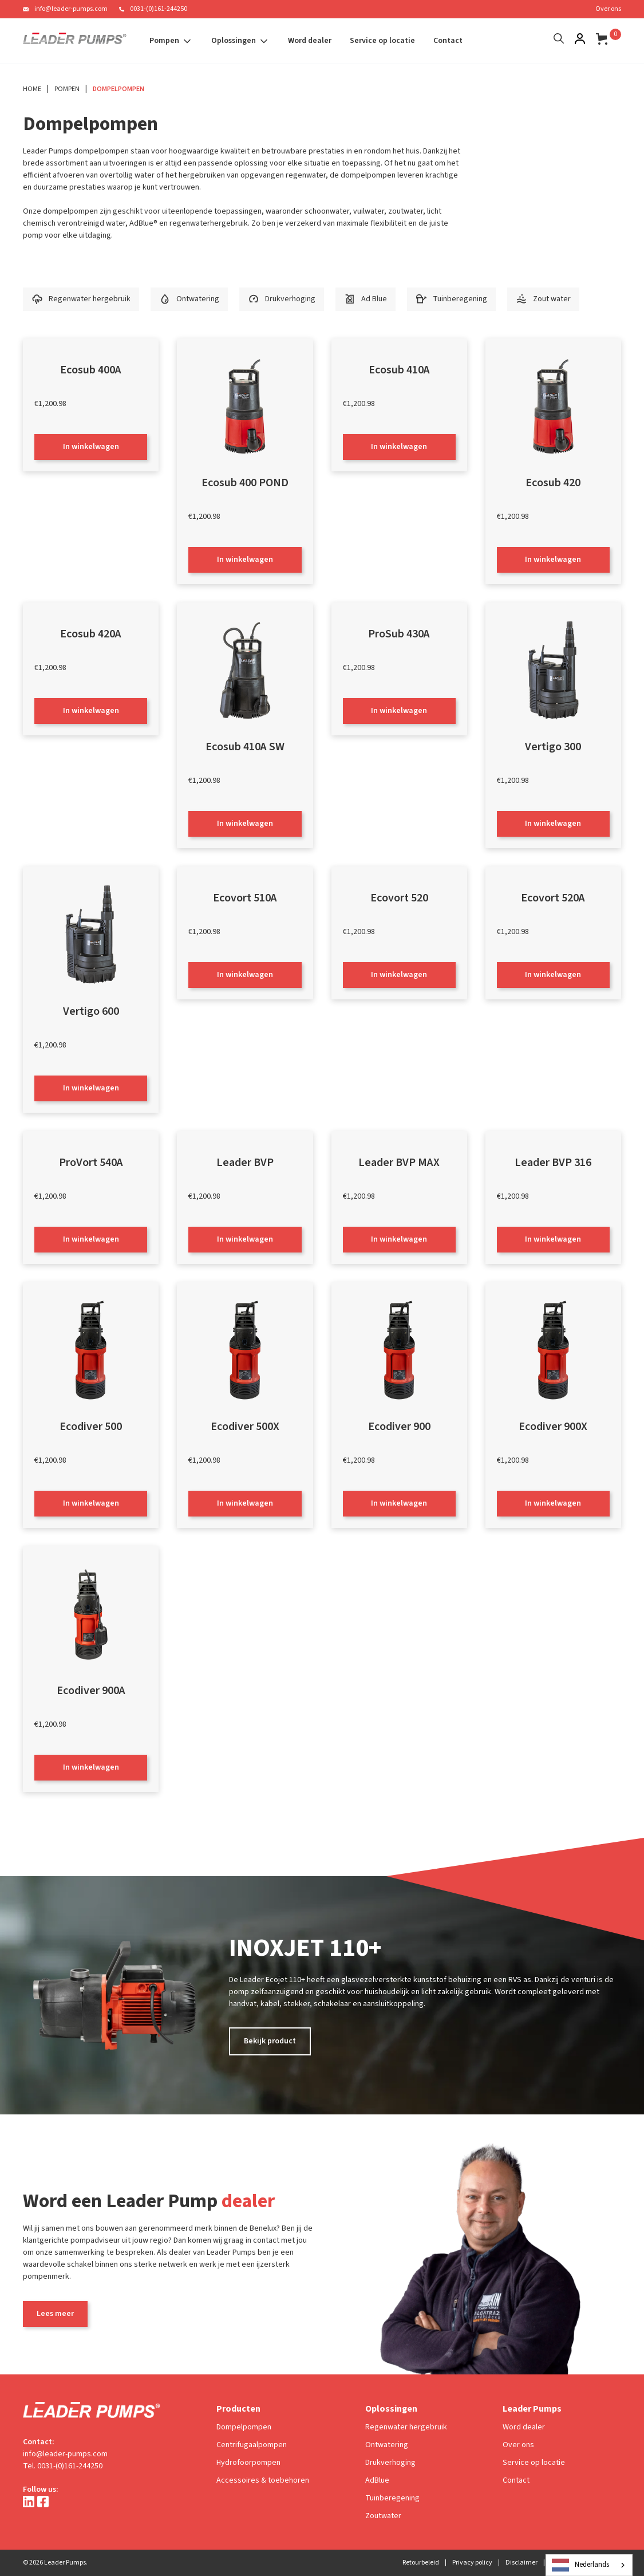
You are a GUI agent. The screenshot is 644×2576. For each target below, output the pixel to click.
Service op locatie (382, 40)
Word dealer (309, 40)
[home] (75, 41)
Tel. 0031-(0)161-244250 (62, 2466)
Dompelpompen (118, 89)
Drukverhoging (390, 2462)
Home (32, 89)
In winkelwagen (91, 446)
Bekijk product (270, 2041)
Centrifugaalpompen (251, 2445)
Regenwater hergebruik (406, 2427)
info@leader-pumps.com (71, 9)
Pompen (67, 89)
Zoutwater (383, 2516)
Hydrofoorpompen (248, 2462)
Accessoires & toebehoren (262, 2480)
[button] (171, 41)
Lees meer (55, 2313)
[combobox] (589, 2565)
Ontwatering (386, 2445)
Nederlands (580, 2565)
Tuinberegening (392, 2498)
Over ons (608, 9)
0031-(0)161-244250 (158, 9)
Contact (448, 40)
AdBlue (377, 2480)
